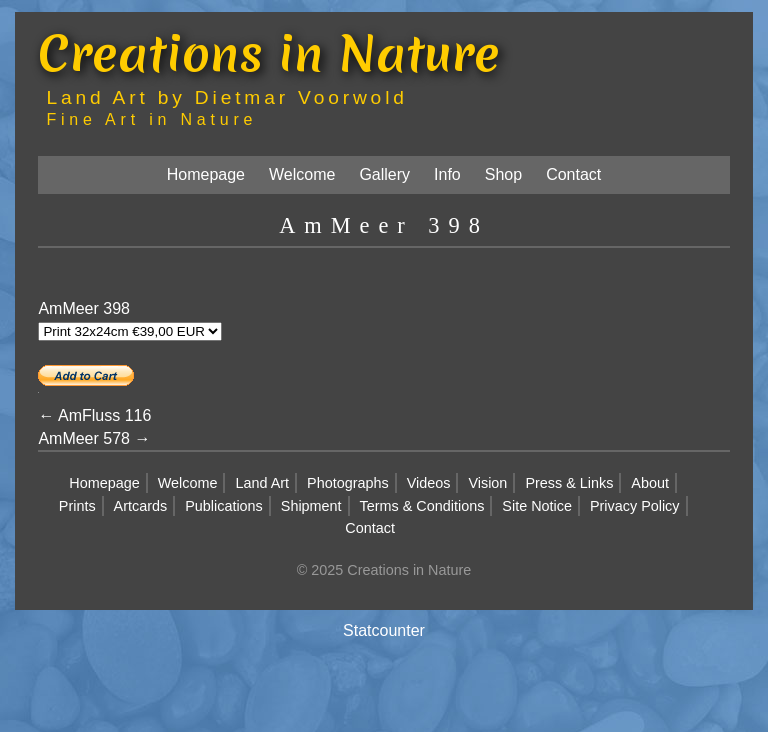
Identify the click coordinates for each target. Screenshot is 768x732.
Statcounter (384, 630)
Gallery (384, 174)
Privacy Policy (635, 506)
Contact (573, 174)
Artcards (141, 506)
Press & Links (569, 483)
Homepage (206, 174)
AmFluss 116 (104, 415)
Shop (503, 174)
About (650, 483)
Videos (429, 483)
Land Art (262, 483)
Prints (77, 506)
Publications (224, 506)
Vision (487, 483)
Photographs (348, 483)
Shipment (311, 506)
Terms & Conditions (422, 506)
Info (447, 174)
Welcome (302, 174)
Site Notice (537, 506)
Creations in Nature (269, 53)
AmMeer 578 (84, 438)
